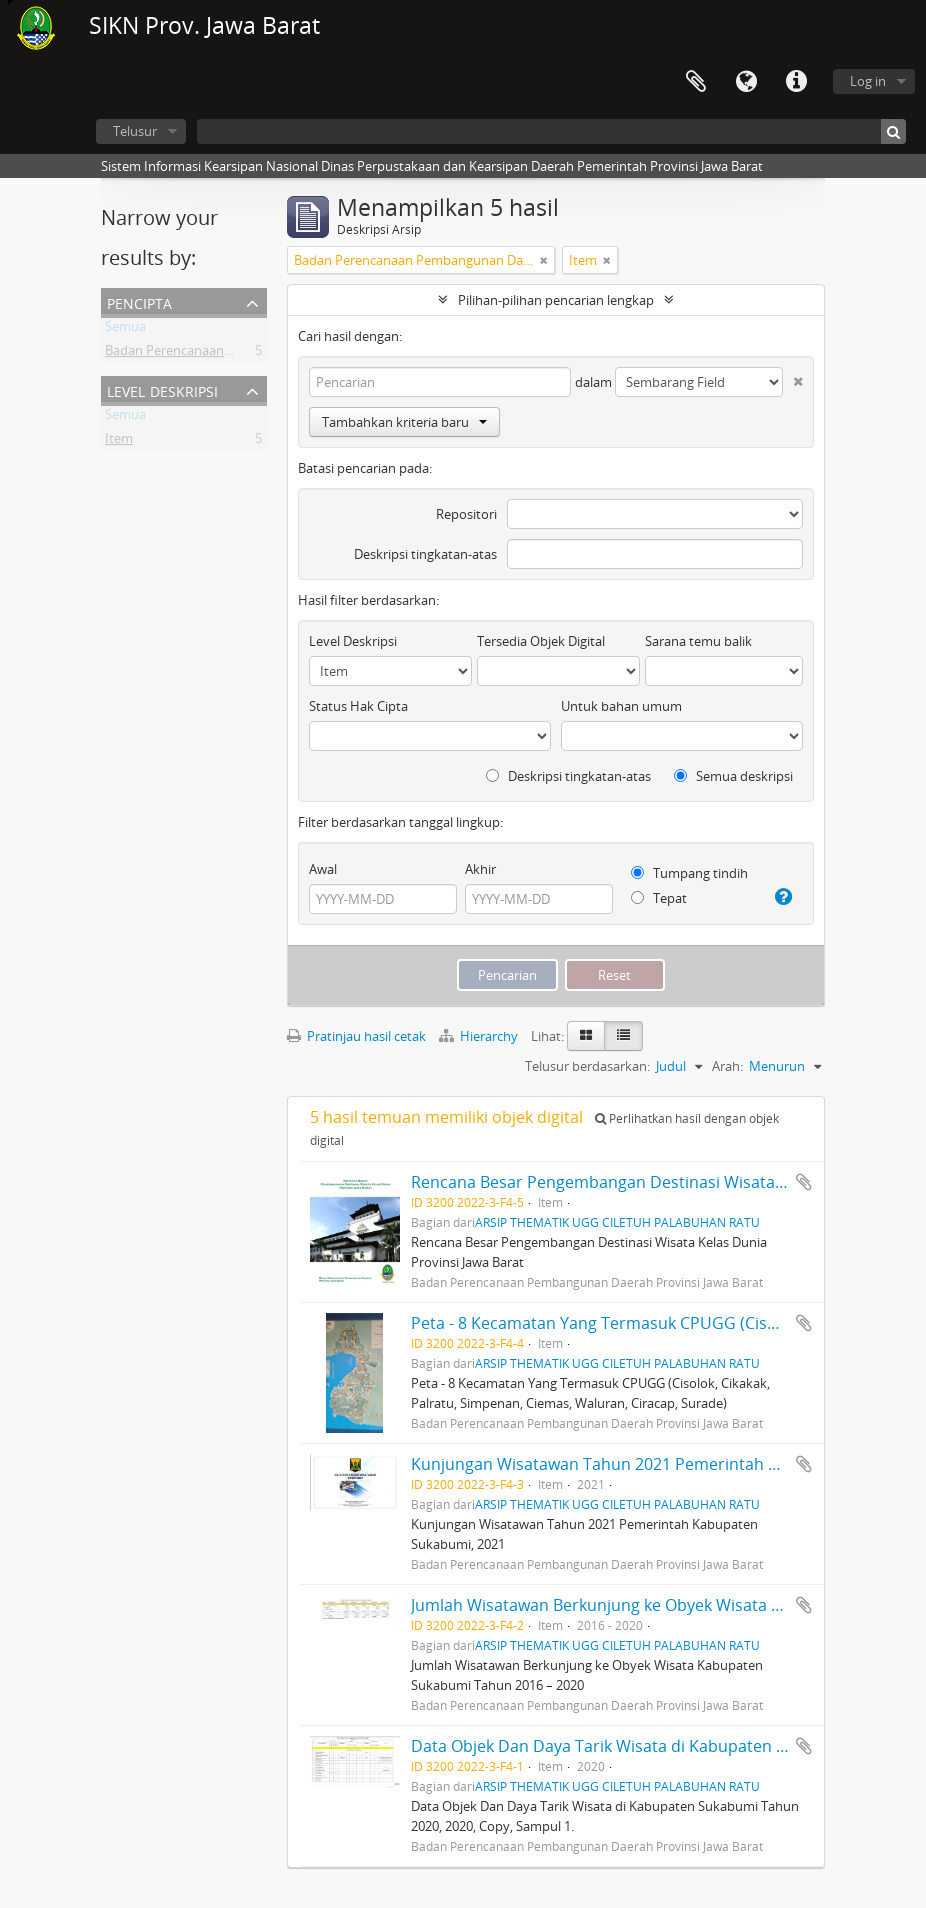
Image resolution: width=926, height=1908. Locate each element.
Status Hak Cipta (358, 706)
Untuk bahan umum (621, 706)
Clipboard (696, 82)
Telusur (135, 131)
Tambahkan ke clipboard (804, 1182)
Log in (868, 81)
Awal (323, 869)
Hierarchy (480, 1036)
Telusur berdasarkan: (587, 1066)
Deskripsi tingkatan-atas (425, 554)
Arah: (727, 1066)
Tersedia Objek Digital (541, 641)
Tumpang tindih (689, 873)
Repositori (466, 514)
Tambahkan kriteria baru (404, 422)
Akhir (480, 869)
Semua (125, 330)
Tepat (659, 898)
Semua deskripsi (733, 776)
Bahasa (746, 82)
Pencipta (139, 301)
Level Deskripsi (162, 389)
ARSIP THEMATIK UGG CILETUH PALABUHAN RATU (617, 1222)
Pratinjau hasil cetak (356, 1036)
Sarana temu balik (698, 641)
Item (119, 442)
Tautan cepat (796, 82)
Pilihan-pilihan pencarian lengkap (556, 300)
